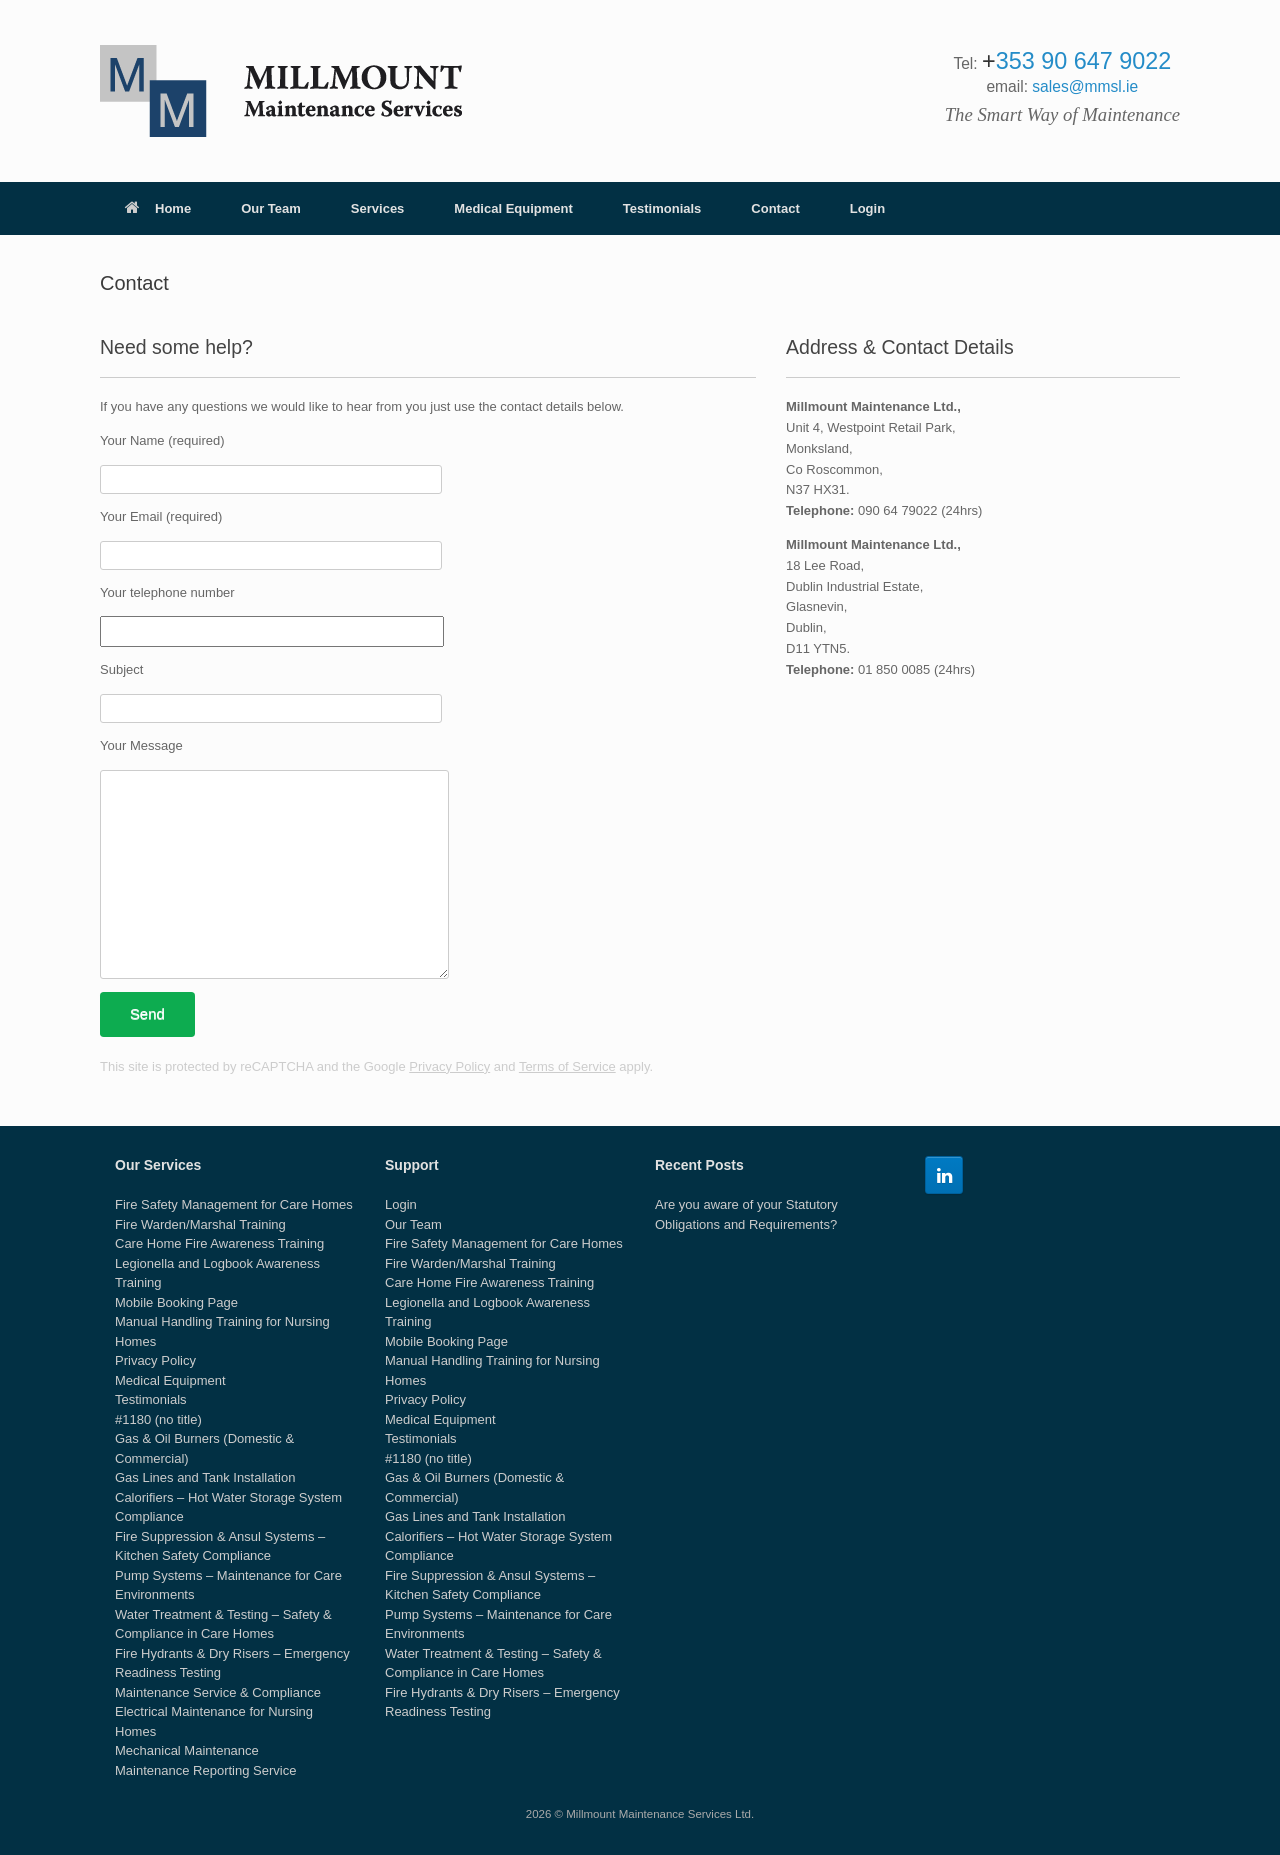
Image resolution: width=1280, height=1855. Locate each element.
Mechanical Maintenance (187, 1750)
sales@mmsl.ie (1085, 86)
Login (867, 208)
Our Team (271, 208)
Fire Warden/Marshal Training (200, 1224)
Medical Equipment (513, 208)
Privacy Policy (449, 1066)
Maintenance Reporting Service (205, 1770)
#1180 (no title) (158, 1419)
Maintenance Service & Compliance (218, 1692)
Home (158, 208)
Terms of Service (567, 1066)
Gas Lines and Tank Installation (205, 1477)
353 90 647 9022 (1084, 61)
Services (378, 208)
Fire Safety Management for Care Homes (234, 1204)
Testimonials (662, 208)
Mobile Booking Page (176, 1302)
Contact (775, 208)
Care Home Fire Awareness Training (219, 1243)
